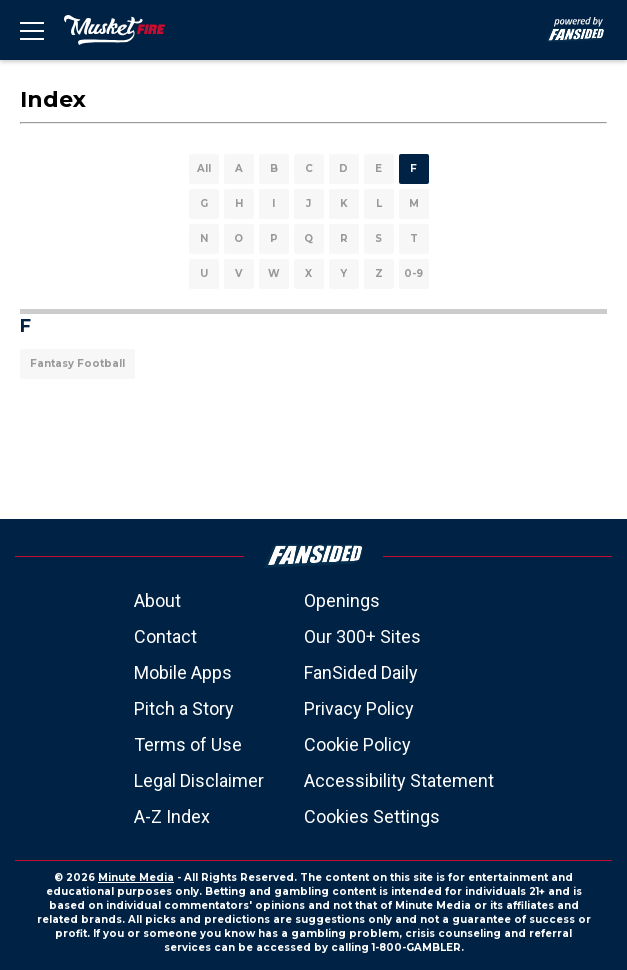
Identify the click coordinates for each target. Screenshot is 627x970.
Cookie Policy (357, 744)
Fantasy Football (77, 363)
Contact (165, 636)
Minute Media (136, 877)
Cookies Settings (372, 816)
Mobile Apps (183, 672)
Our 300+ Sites (362, 636)
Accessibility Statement (399, 780)
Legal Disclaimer (199, 780)
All (204, 168)
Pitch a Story (184, 708)
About (157, 600)
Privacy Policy (359, 708)
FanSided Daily (361, 672)
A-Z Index (172, 816)
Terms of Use (188, 744)
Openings (342, 600)
